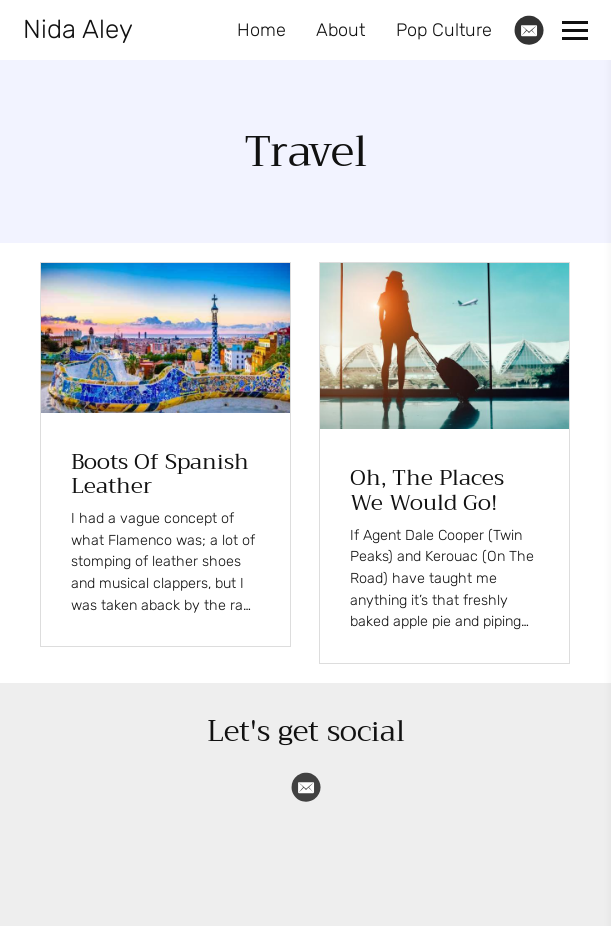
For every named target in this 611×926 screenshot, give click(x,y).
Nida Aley (78, 29)
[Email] (529, 30)
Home (261, 30)
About (340, 30)
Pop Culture (444, 30)
